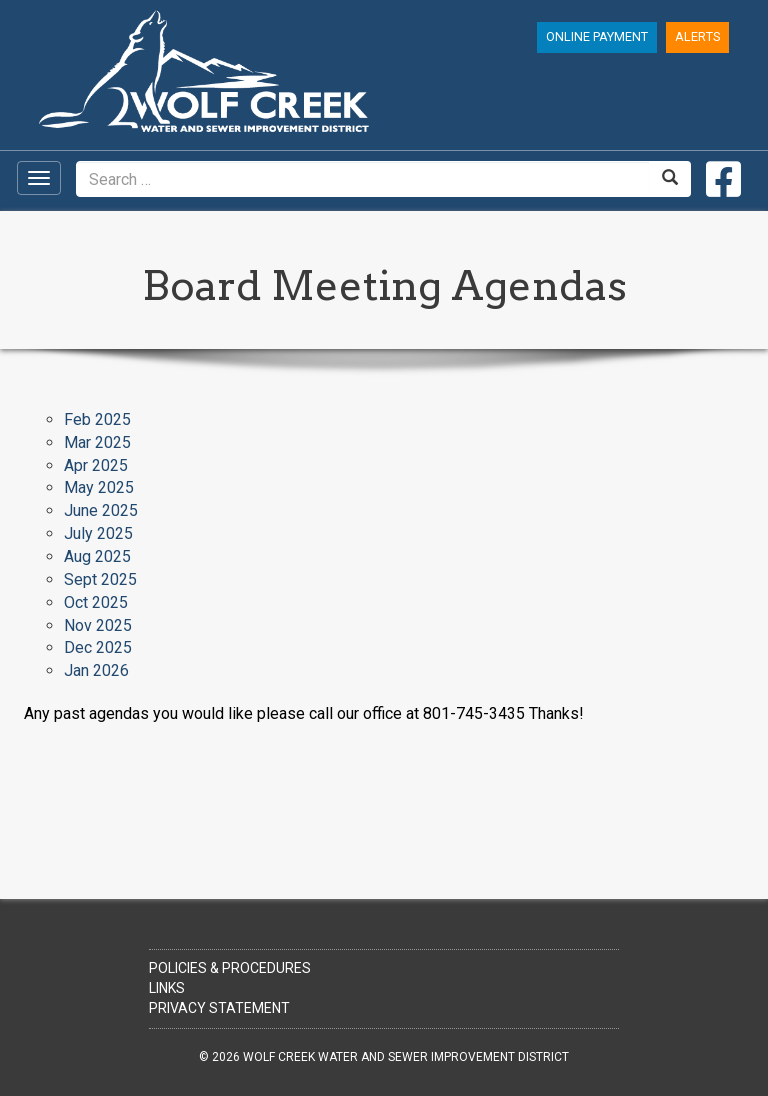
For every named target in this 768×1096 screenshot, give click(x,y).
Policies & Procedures (230, 968)
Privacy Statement (219, 1008)
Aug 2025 (97, 556)
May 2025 (99, 487)
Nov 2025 (98, 625)
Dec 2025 (98, 647)
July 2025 (98, 533)
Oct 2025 (96, 602)
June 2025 (101, 510)
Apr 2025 (96, 465)
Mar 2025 (97, 442)
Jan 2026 (96, 670)
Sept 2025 (100, 579)
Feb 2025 (97, 419)
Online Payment (597, 36)
